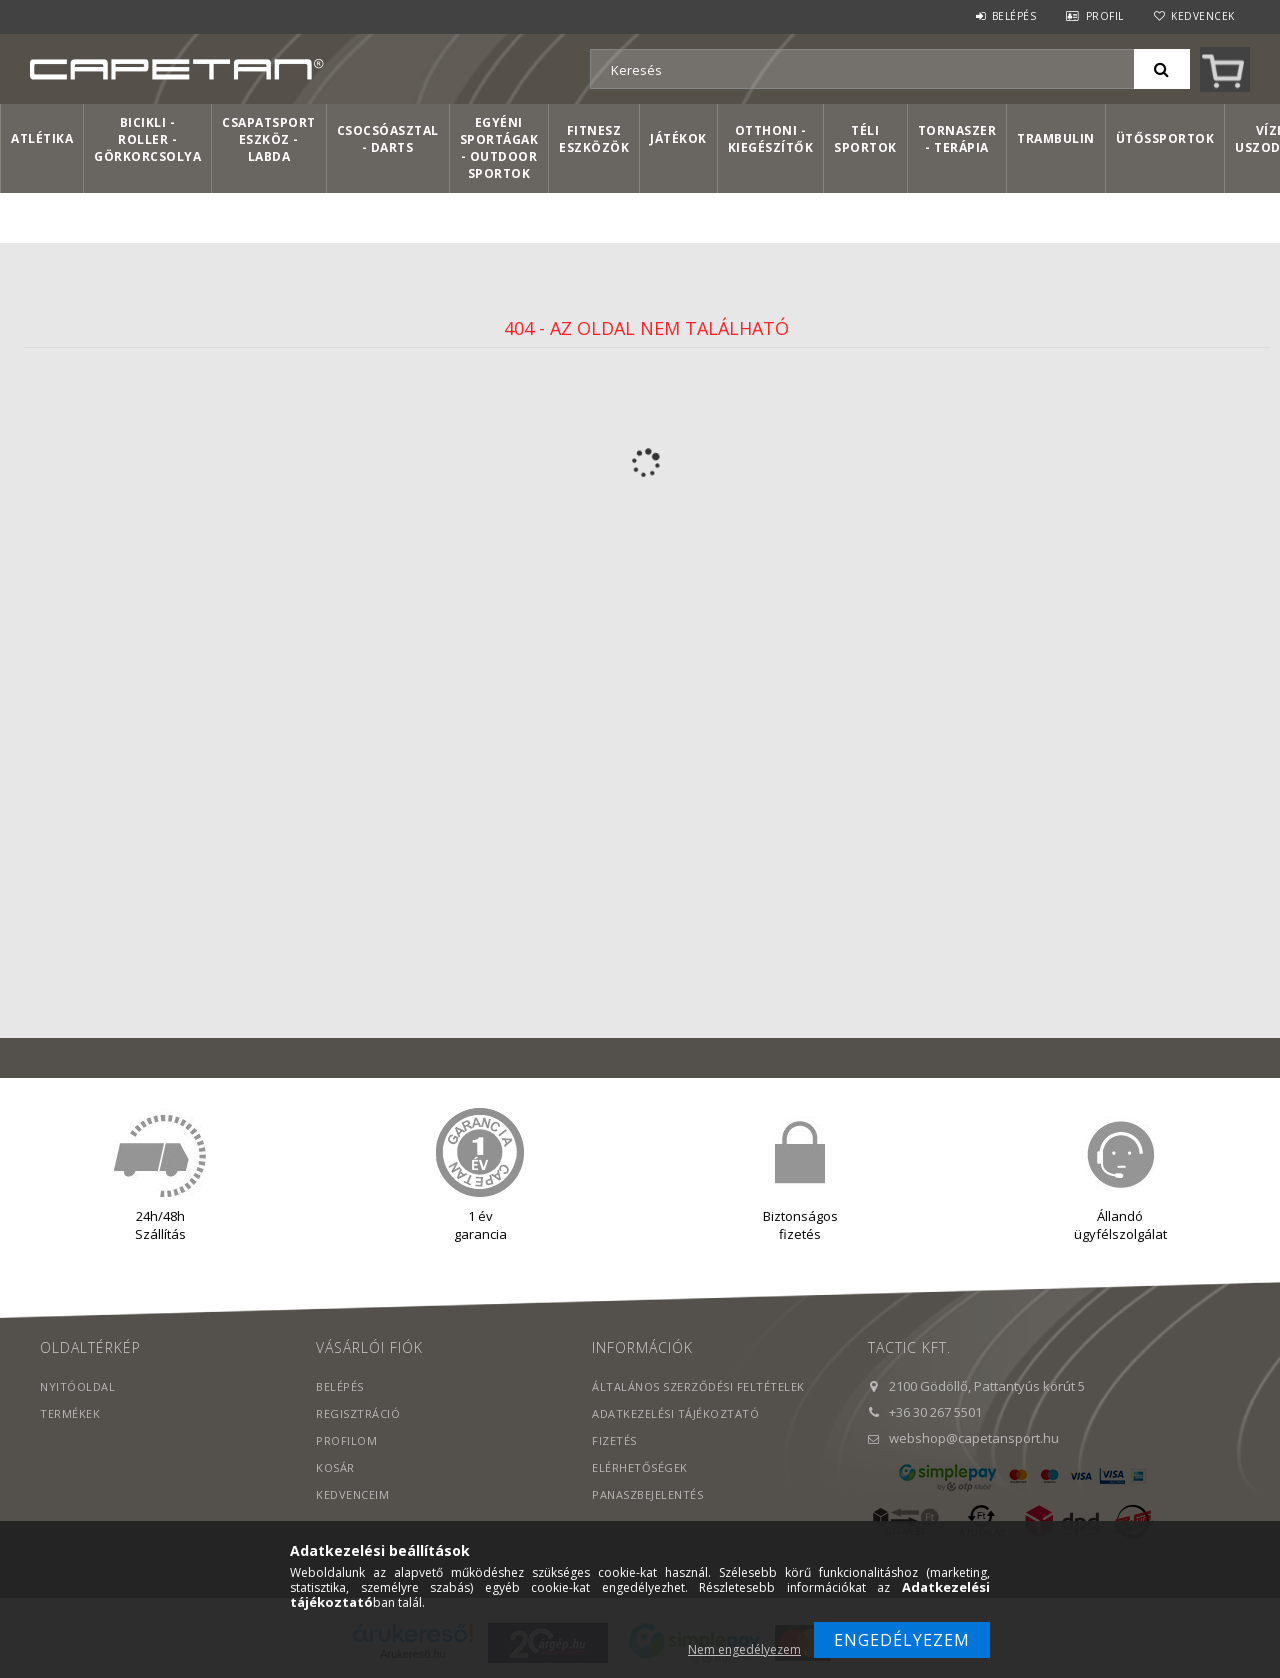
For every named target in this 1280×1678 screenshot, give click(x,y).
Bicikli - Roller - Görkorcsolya (147, 139)
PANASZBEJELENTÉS (647, 1494)
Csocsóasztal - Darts (388, 139)
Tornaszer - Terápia (957, 139)
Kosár (335, 1467)
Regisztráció (358, 1413)
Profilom (346, 1440)
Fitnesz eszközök (594, 139)
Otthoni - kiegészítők (771, 139)
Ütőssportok (1165, 138)
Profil (1105, 16)
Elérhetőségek (640, 1467)
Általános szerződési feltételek (698, 1386)
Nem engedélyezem (744, 1649)
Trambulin (1056, 138)
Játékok (678, 138)
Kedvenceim (352, 1494)
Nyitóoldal (77, 1386)
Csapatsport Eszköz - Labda (269, 139)
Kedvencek (1203, 16)
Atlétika (42, 138)
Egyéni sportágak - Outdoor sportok (499, 148)
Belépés (1014, 16)
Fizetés (614, 1440)
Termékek (70, 1413)
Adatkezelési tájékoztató (675, 1413)
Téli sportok (865, 139)
